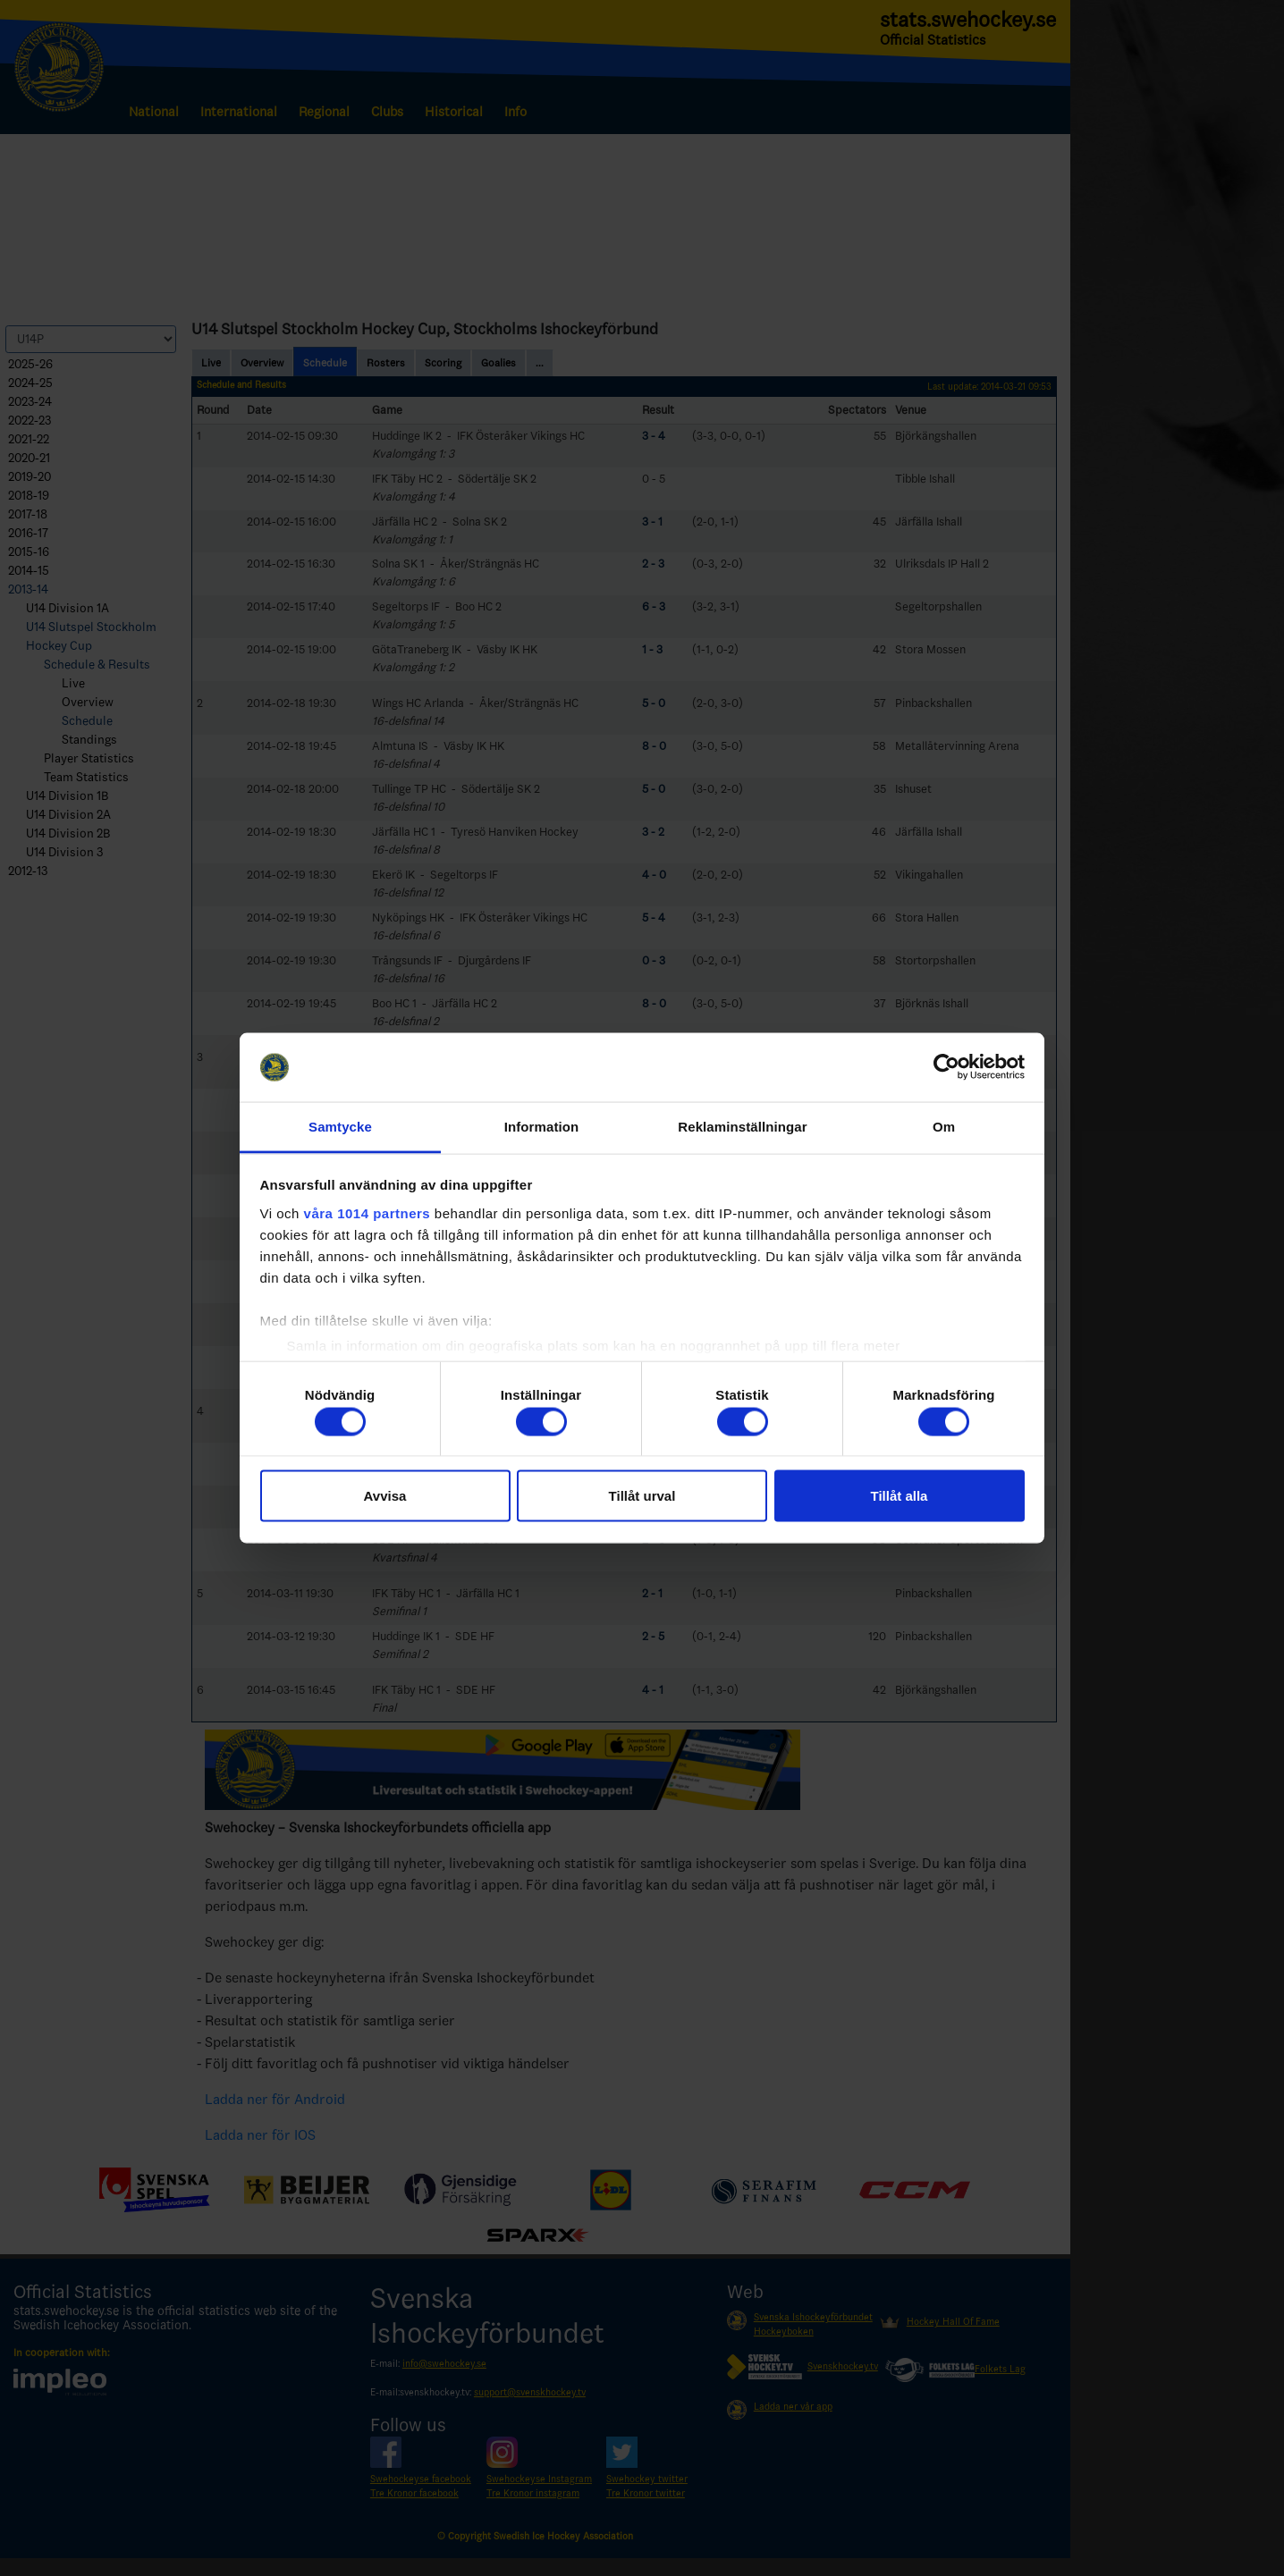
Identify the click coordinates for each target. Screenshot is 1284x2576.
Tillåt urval (642, 1495)
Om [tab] (944, 1125)
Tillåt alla (899, 1495)
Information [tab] (541, 1125)
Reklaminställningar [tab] (742, 1125)
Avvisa (385, 1495)
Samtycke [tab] (340, 1125)
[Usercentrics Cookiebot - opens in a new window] (946, 1067)
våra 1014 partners (367, 1212)
